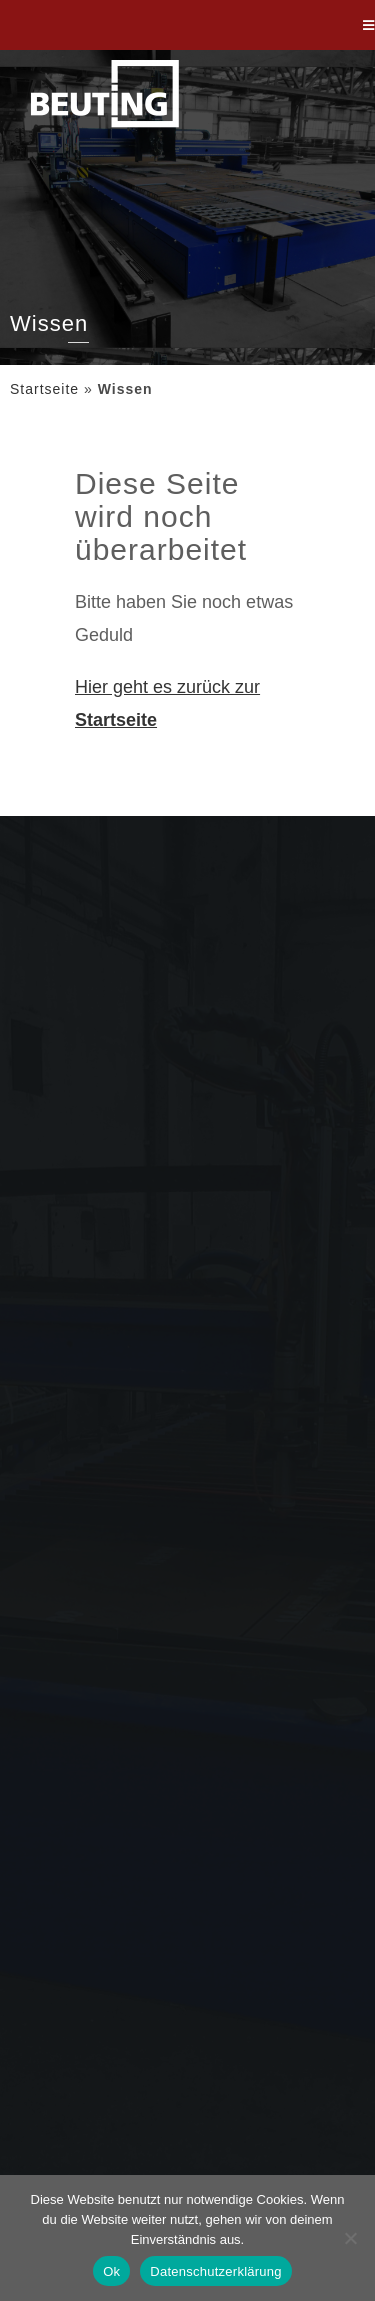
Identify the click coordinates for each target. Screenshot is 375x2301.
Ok (111, 2271)
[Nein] (350, 2238)
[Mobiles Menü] (369, 25)
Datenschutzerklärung (215, 2271)
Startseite (44, 389)
